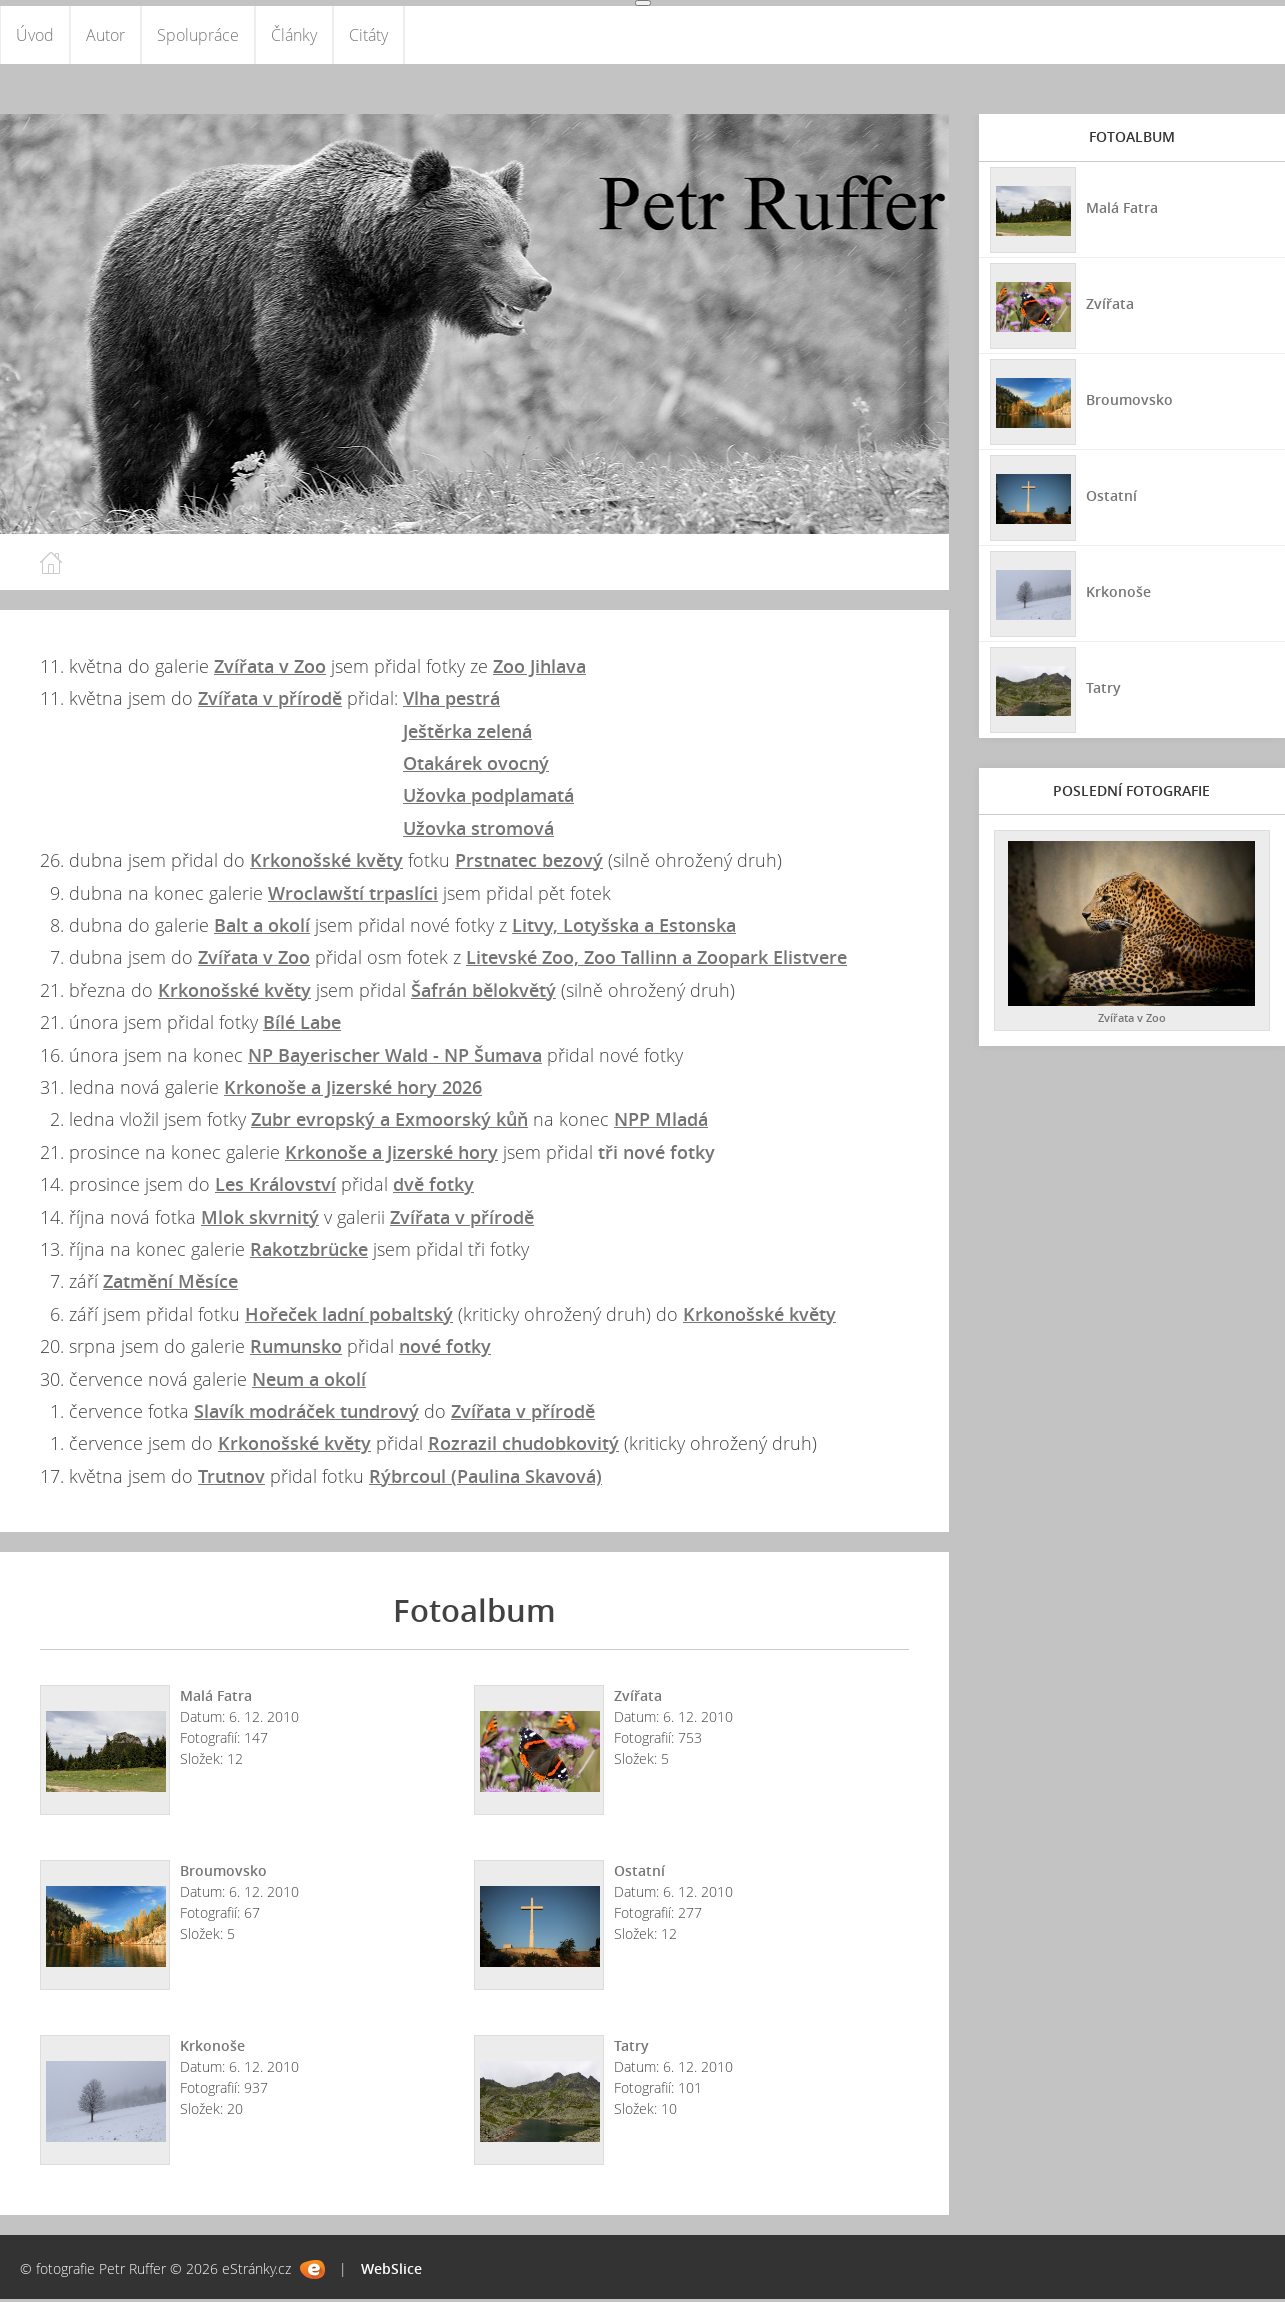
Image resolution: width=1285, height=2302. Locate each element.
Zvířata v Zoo (1132, 1019)
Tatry (631, 2048)
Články (294, 36)
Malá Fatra (216, 1698)
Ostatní (639, 1873)
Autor (105, 36)
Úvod (35, 36)
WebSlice (391, 2271)
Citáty (368, 36)
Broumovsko (223, 1873)
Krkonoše (212, 2048)
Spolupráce (198, 36)
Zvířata (638, 1698)
